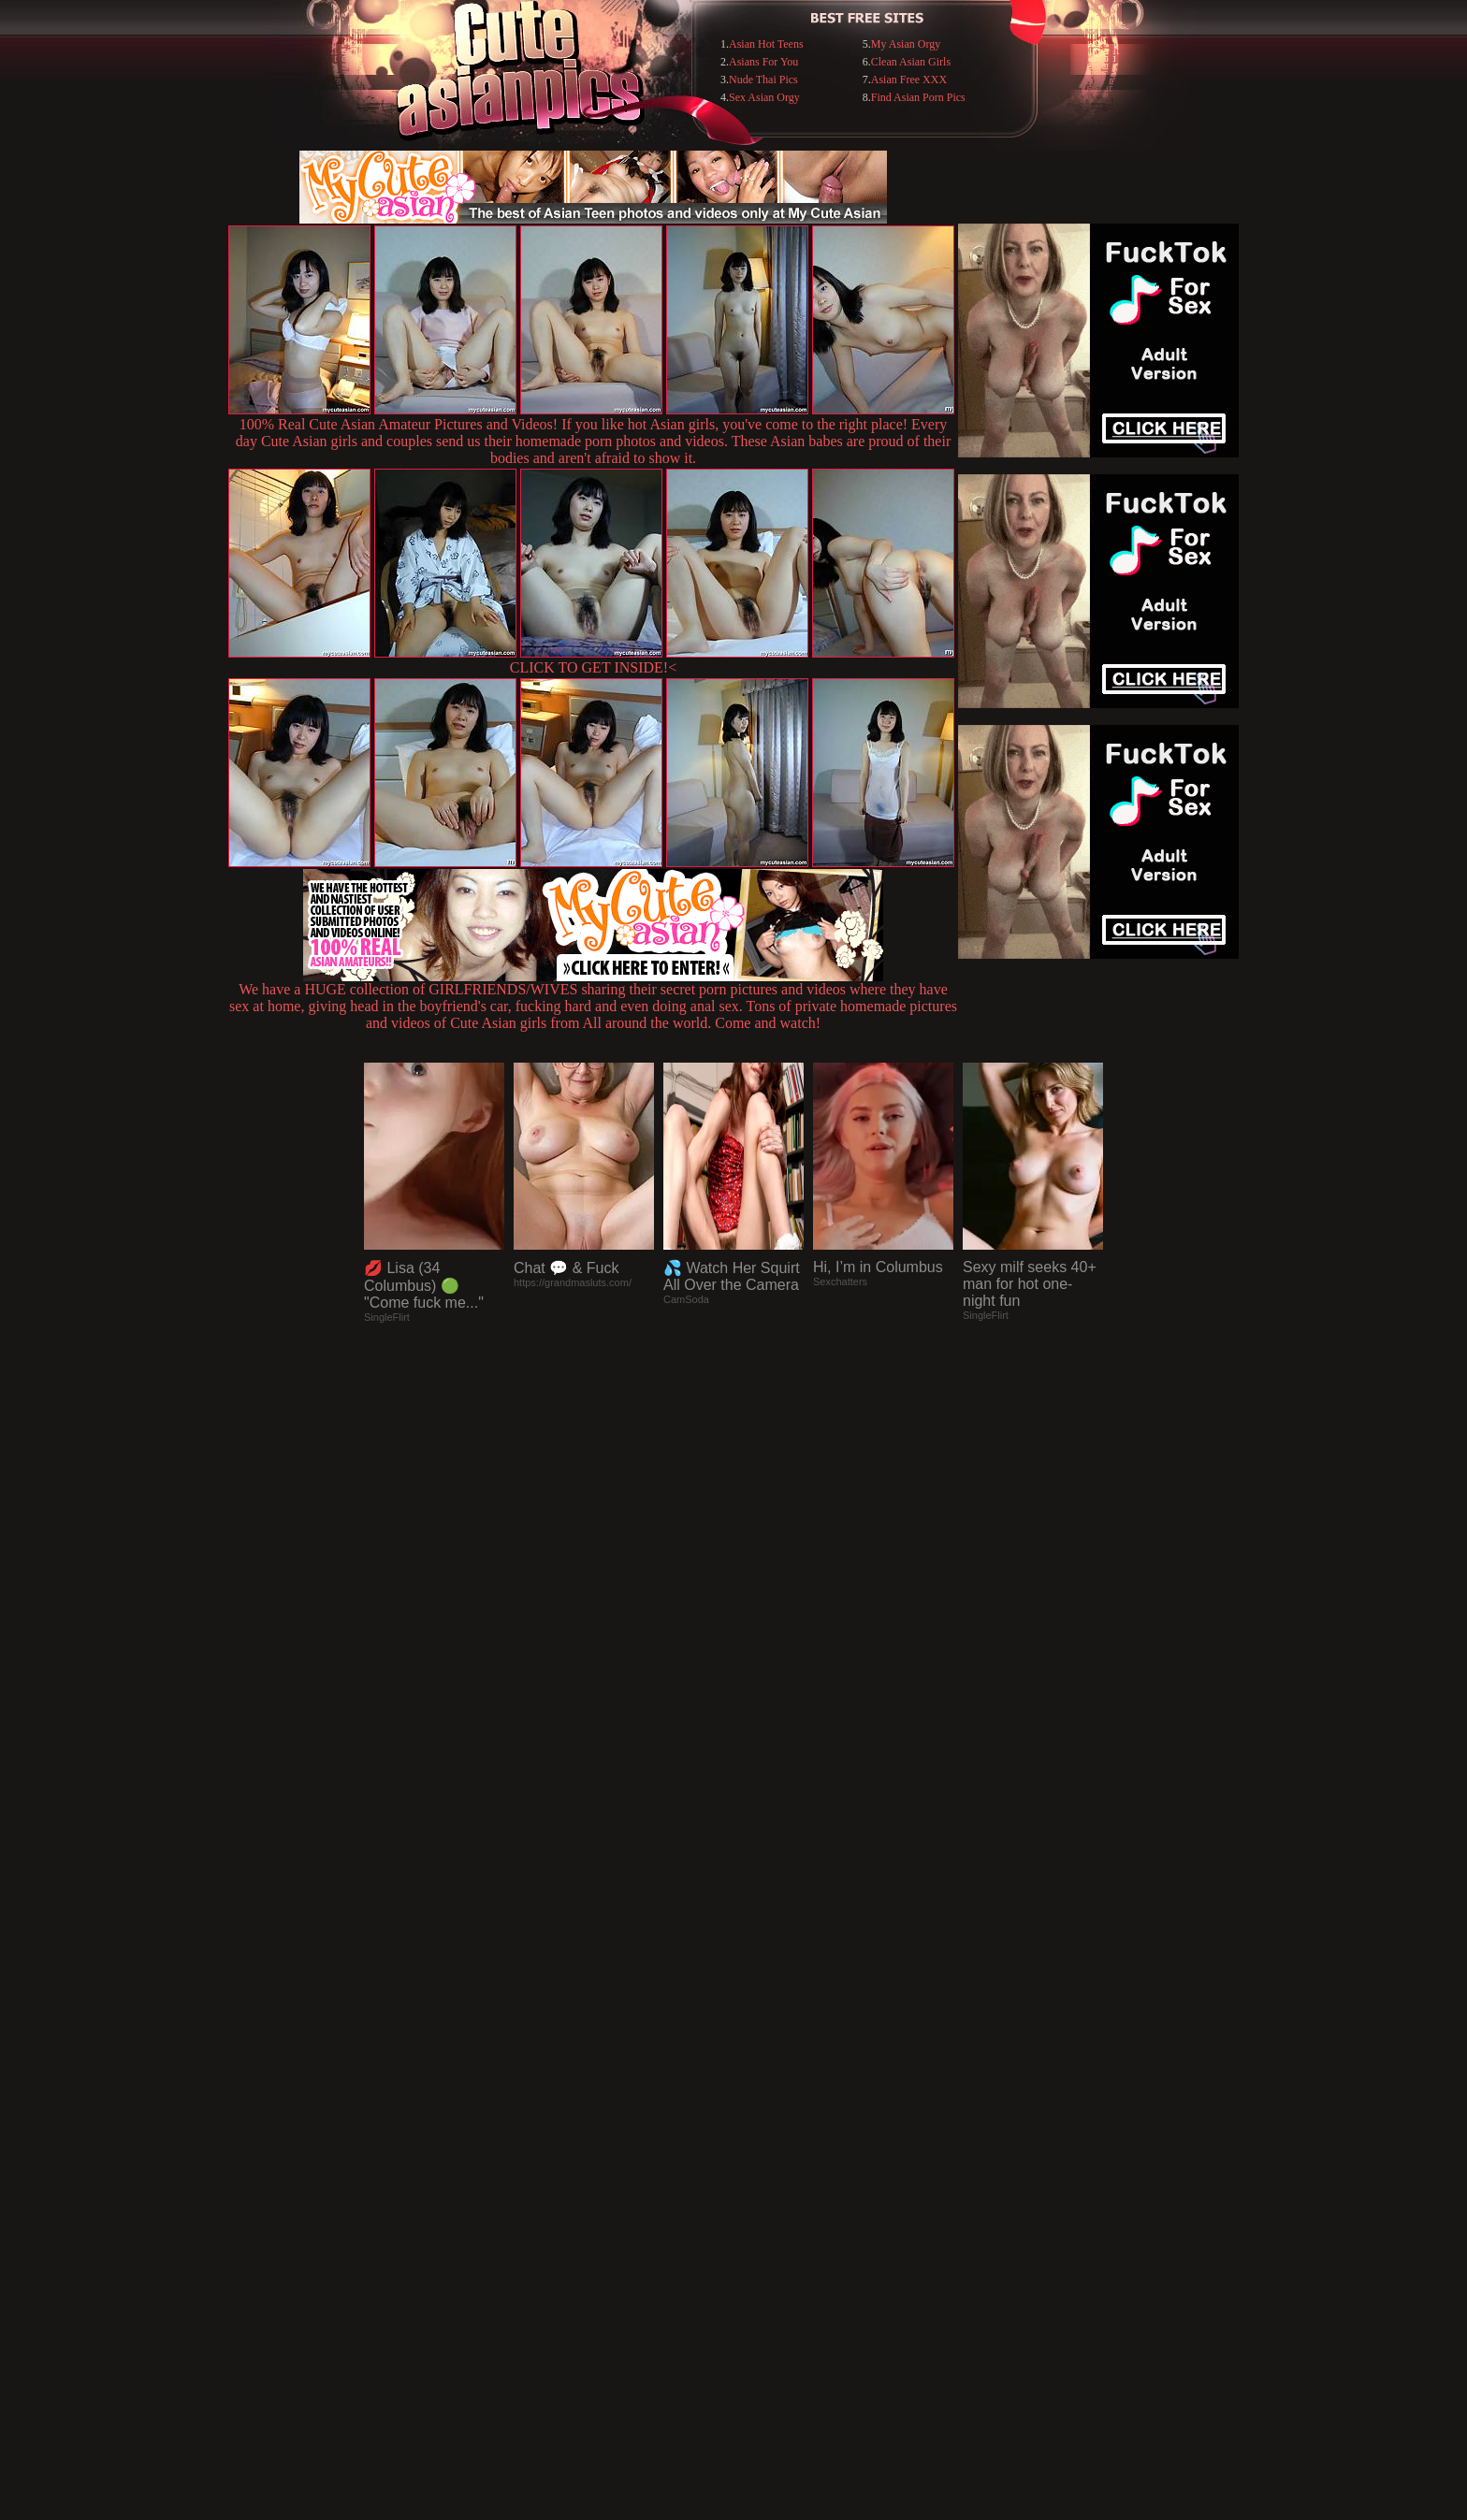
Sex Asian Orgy (764, 97)
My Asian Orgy (905, 44)
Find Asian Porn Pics (918, 97)
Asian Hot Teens (766, 44)
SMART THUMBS (767, 2137)
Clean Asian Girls (911, 61)
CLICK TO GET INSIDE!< (593, 667)
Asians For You (763, 61)
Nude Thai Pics (763, 79)
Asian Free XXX (909, 79)
